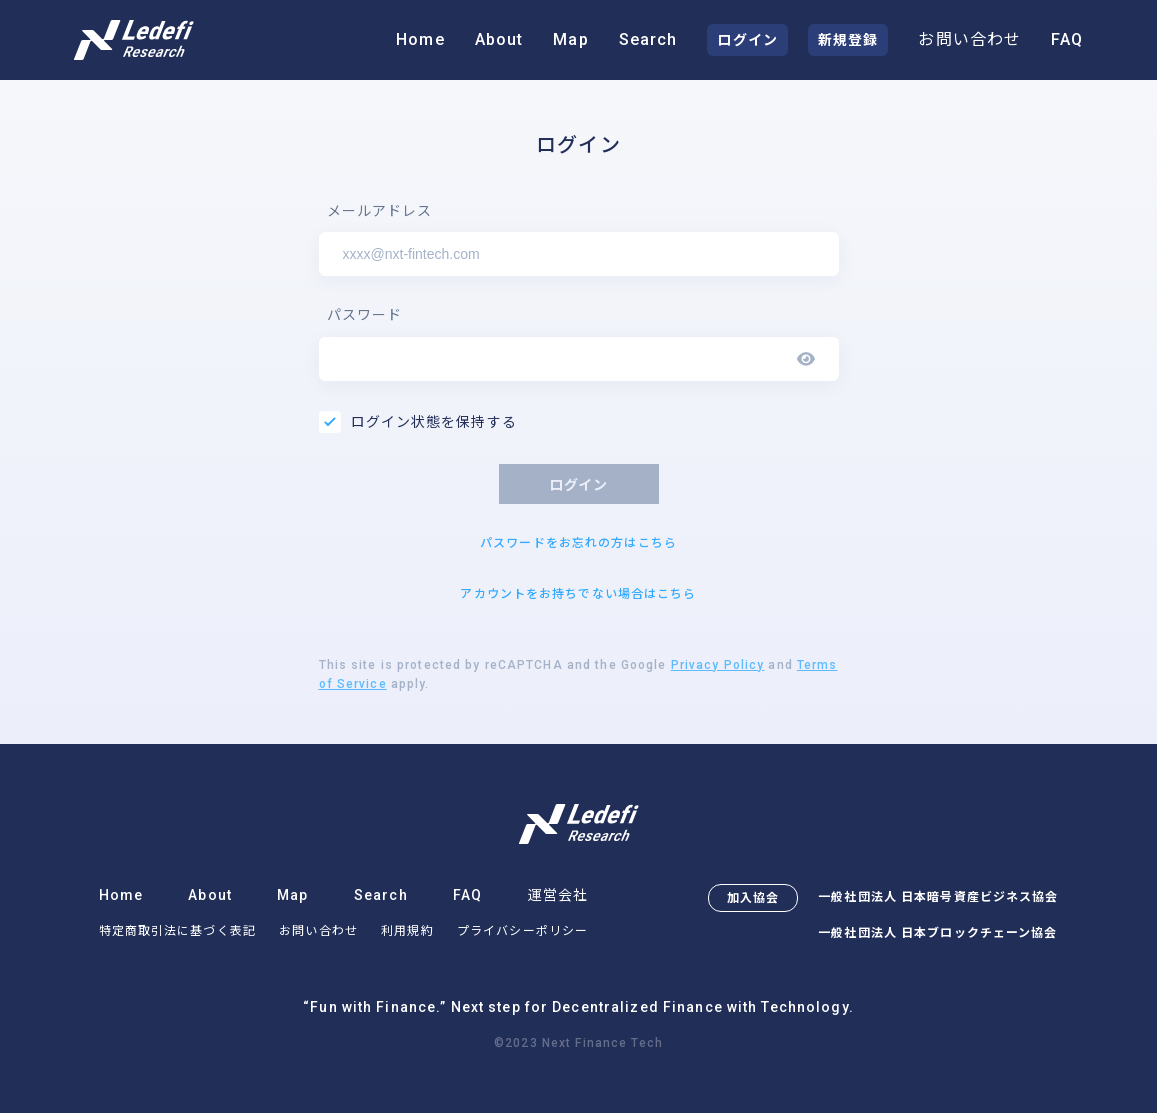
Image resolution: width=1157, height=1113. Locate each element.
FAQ (1067, 39)
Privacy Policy (718, 665)
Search (648, 39)
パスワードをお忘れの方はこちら (578, 543)
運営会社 (558, 895)
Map (570, 39)
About (499, 39)
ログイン (747, 40)
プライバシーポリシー (522, 931)
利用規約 (407, 931)
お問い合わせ (969, 39)
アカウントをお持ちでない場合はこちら (578, 594)
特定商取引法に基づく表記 (177, 931)
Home (420, 39)
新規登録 (848, 40)
